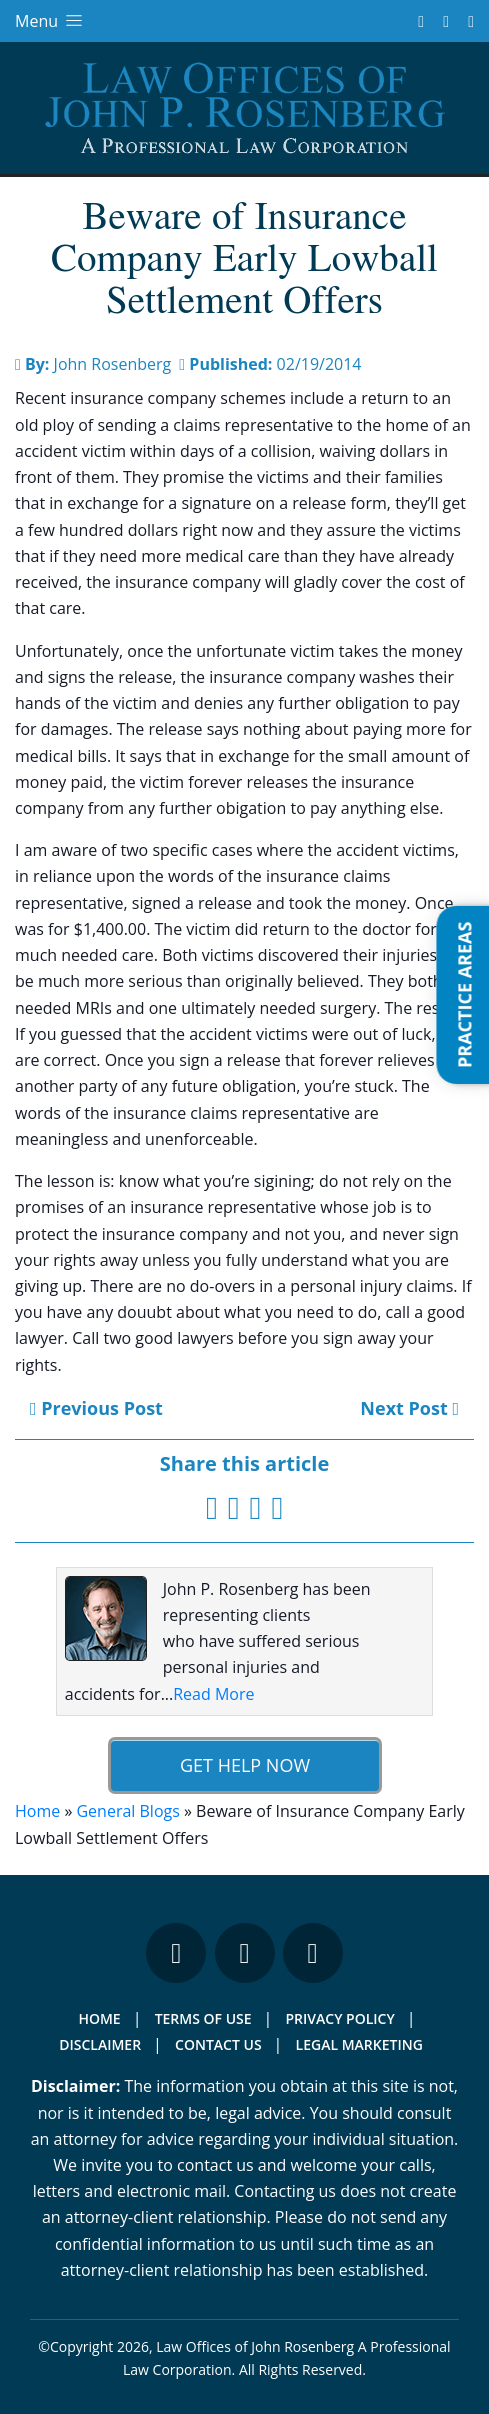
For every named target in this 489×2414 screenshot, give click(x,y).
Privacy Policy (340, 2018)
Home (37, 1811)
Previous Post (96, 1408)
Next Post (409, 1408)
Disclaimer (100, 2044)
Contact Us (218, 2044)
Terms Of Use (203, 2018)
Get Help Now (244, 1765)
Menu (50, 21)
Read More (213, 1694)
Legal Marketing (359, 2044)
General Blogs (127, 1811)
